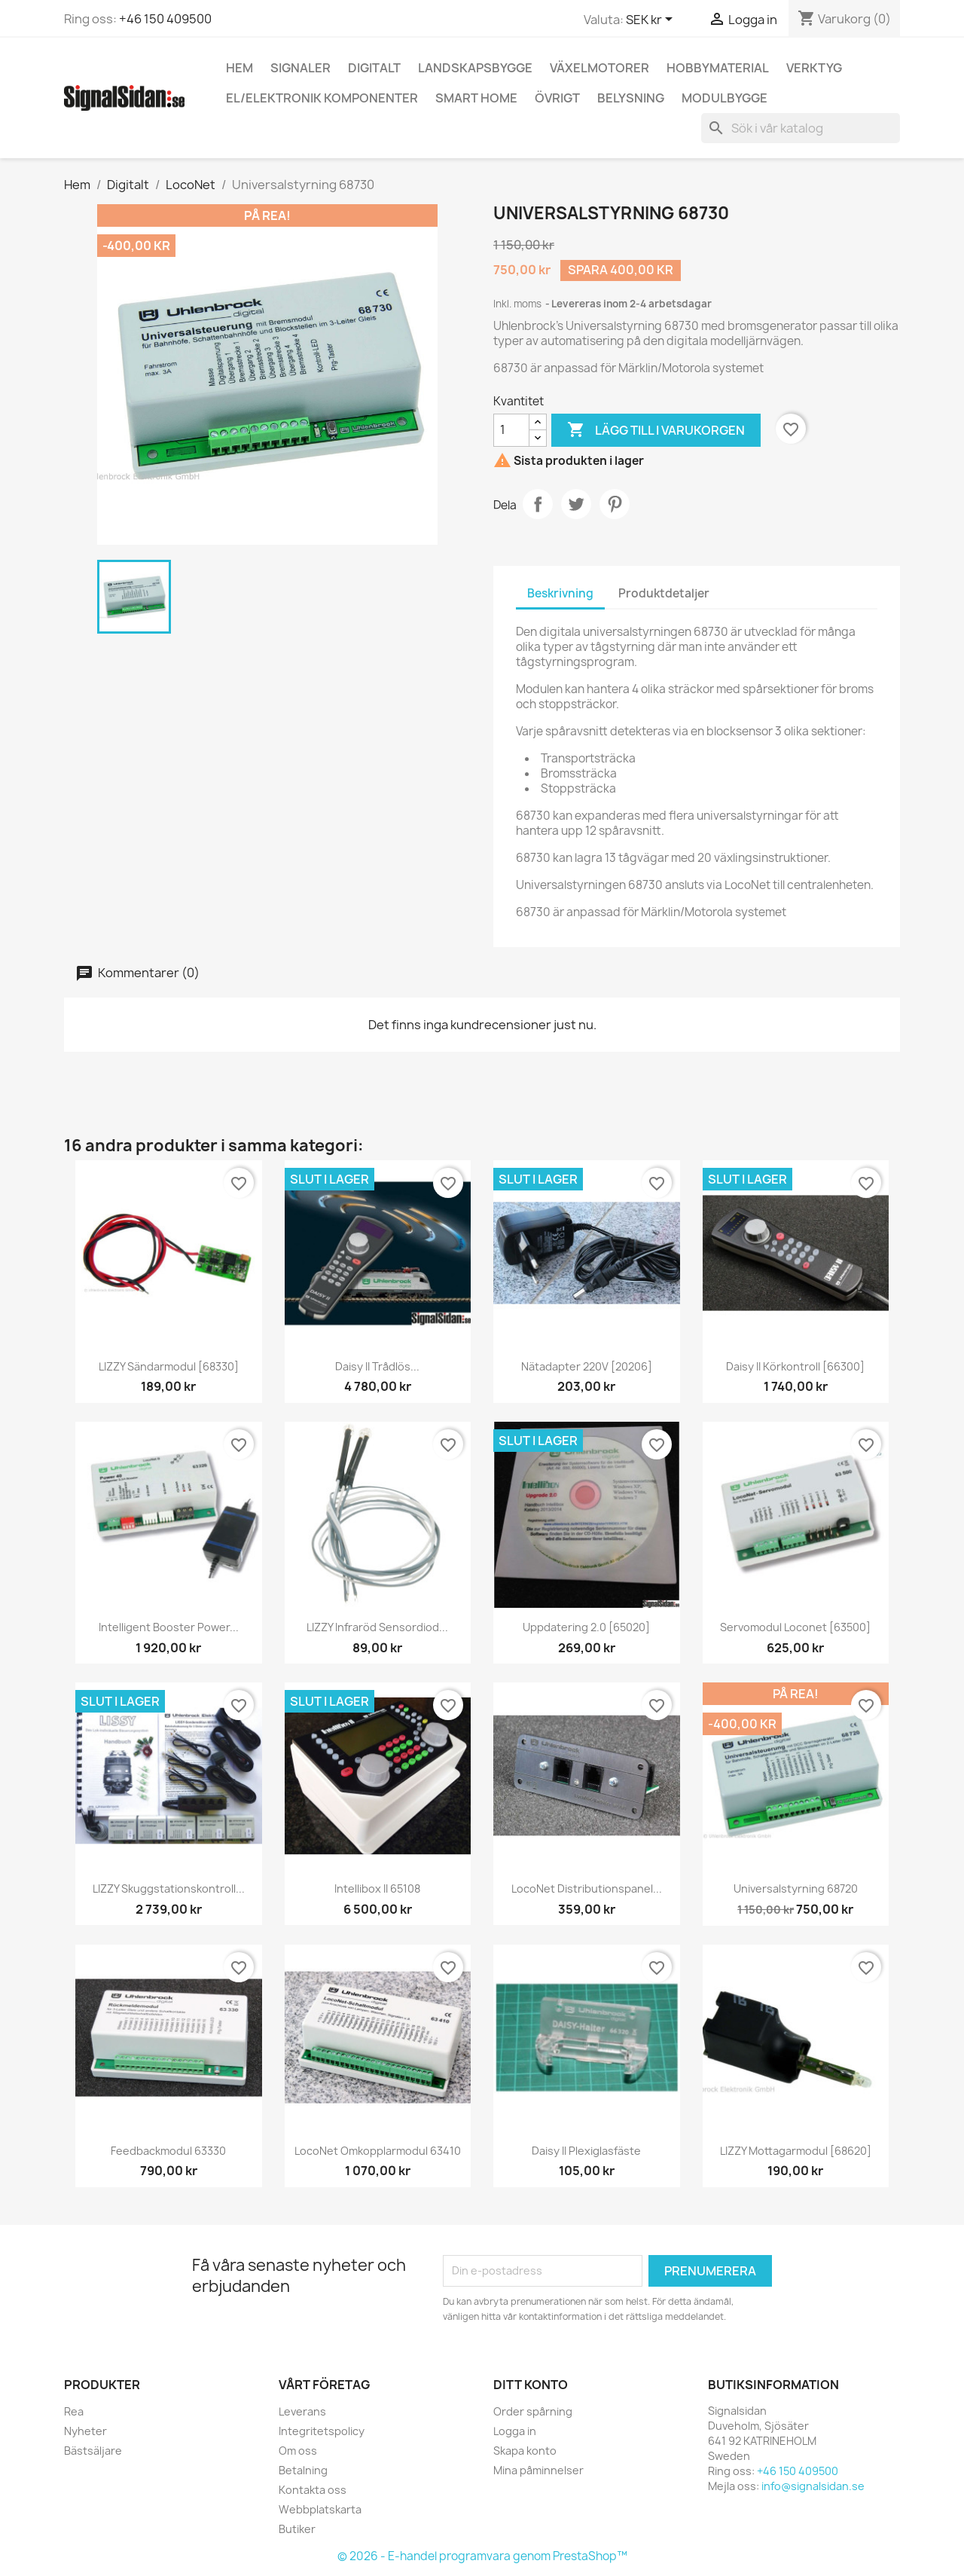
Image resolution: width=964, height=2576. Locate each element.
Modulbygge (724, 98)
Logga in (514, 2431)
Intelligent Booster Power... (169, 1627)
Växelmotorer (599, 68)
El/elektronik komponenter (322, 98)
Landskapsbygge (475, 68)
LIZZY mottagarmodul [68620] (795, 2151)
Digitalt (374, 68)
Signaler (300, 68)
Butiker (297, 2529)
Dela (538, 504)
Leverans (302, 2411)
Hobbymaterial (718, 68)
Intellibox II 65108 (377, 1888)
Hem (239, 68)
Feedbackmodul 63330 (168, 2151)
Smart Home (476, 98)
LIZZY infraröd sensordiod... (377, 1627)
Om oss (298, 2450)
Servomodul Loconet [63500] (795, 1627)
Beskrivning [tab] (560, 593)
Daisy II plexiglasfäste (586, 2151)
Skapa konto (525, 2450)
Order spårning (532, 2411)
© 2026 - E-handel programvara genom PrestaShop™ (482, 2556)
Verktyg (814, 68)
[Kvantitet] (511, 430)
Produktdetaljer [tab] (663, 593)
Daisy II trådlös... (377, 1366)
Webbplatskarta (320, 2509)
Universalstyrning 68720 (796, 1888)
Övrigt (557, 98)
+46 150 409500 (165, 19)
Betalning (303, 2470)
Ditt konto (530, 2384)
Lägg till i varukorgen (656, 430)
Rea (74, 2411)
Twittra (576, 504)
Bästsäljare (93, 2450)
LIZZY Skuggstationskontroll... (169, 1888)
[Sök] (800, 128)
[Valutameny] (652, 20)
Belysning (630, 98)
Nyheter (85, 2431)
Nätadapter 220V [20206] (586, 1366)
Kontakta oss (312, 2490)
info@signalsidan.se (813, 2486)
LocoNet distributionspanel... (586, 1888)
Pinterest (614, 504)
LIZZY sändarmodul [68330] (169, 1366)
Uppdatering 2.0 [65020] (586, 1627)
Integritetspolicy (322, 2431)
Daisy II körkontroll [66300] (795, 1366)
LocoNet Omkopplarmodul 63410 (377, 2151)
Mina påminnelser (538, 2470)
